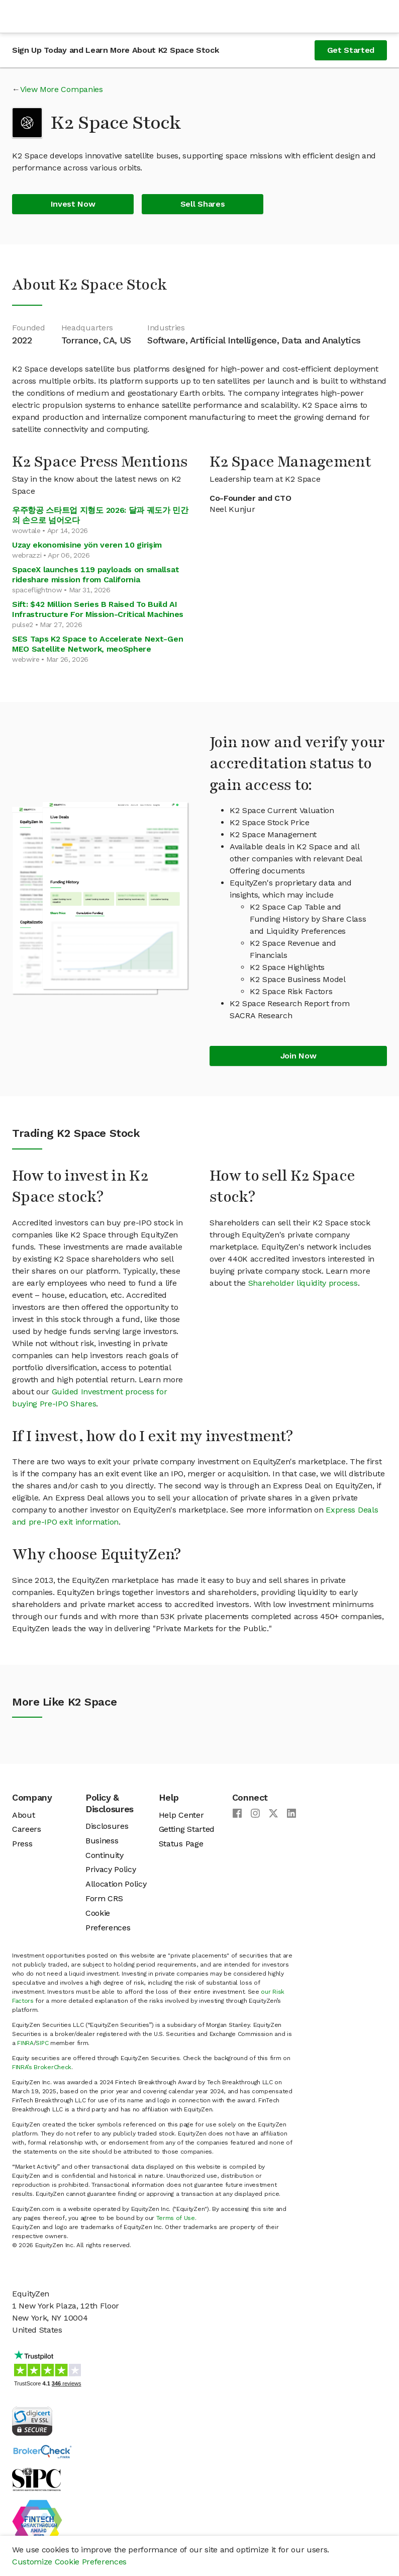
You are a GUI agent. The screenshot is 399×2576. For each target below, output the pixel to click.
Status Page (181, 1843)
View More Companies (61, 89)
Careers (26, 1829)
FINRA (25, 2043)
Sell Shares (202, 204)
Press (22, 1843)
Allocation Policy (116, 1884)
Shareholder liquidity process (303, 1283)
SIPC (42, 2043)
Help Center (181, 1815)
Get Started (350, 50)
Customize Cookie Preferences (69, 2561)
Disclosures (106, 1826)
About (23, 1815)
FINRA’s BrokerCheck (41, 2067)
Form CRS (104, 1898)
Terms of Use (175, 2218)
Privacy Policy (110, 1869)
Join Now (298, 1055)
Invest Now (73, 204)
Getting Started (187, 1829)
